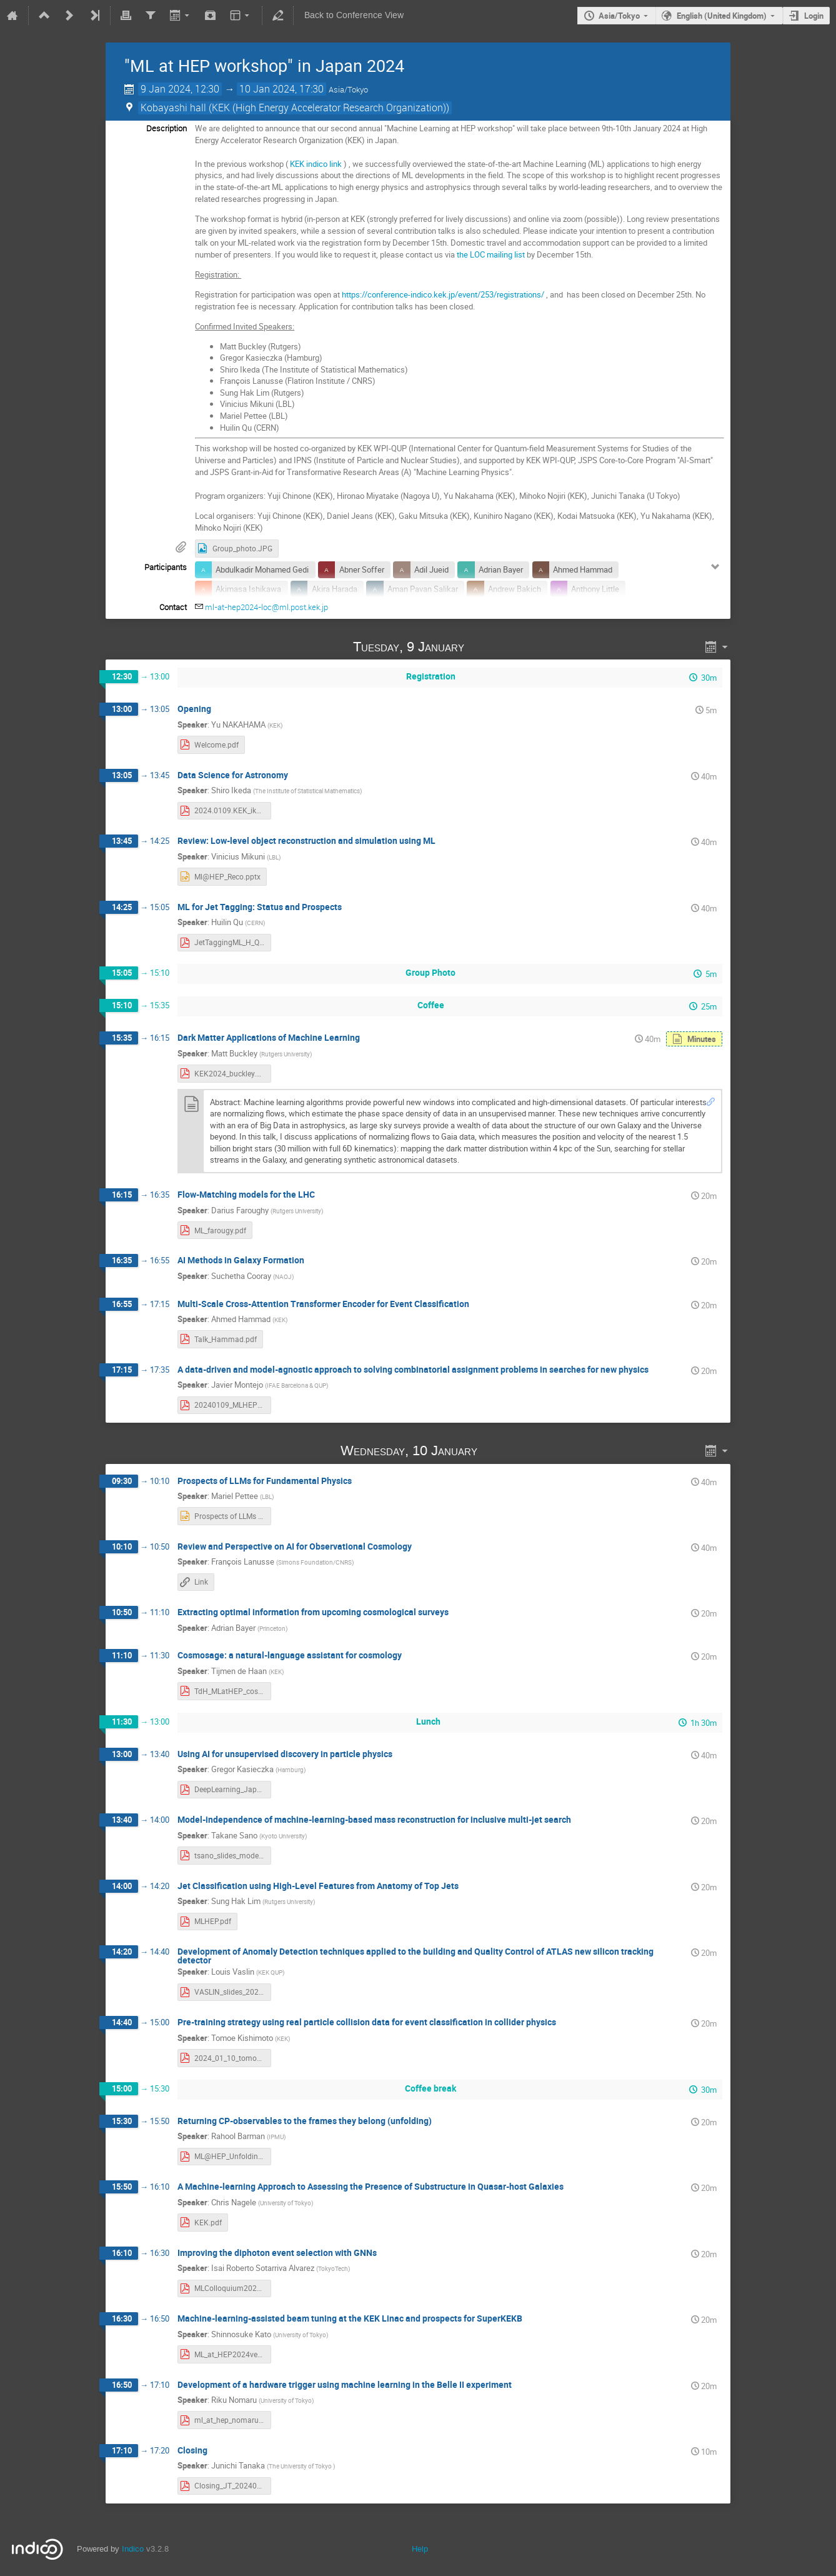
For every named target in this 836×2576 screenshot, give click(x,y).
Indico (133, 2548)
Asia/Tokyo (619, 15)
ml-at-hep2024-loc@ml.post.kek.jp (266, 607)
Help (420, 2548)
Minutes (701, 1039)
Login (814, 15)
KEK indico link (316, 163)
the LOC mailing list (491, 254)
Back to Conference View (354, 15)
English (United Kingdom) (722, 15)
